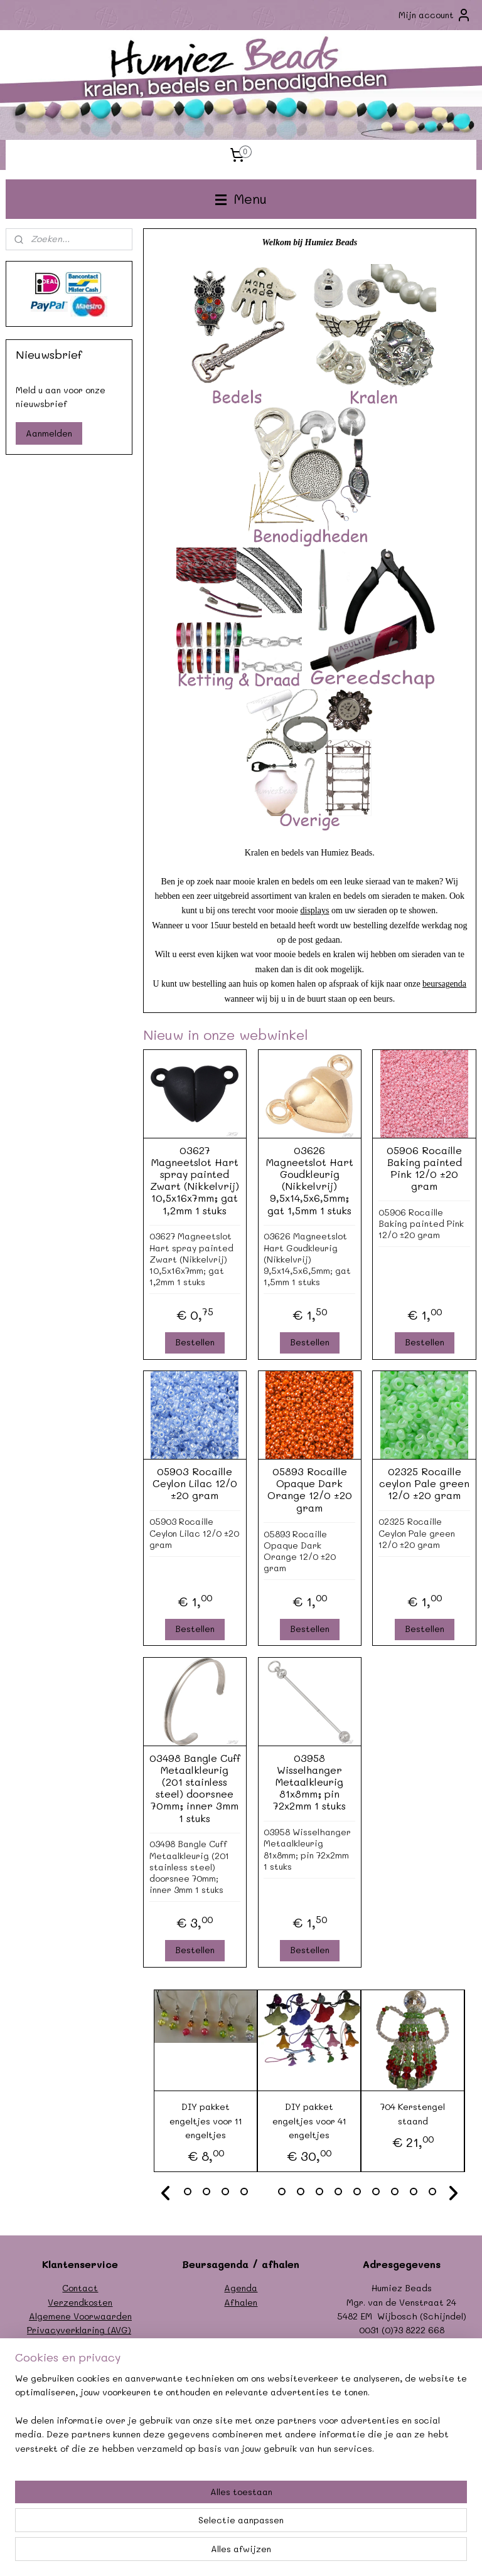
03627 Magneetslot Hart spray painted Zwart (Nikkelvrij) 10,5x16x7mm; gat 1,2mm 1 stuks (195, 1180)
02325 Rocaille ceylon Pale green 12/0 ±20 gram (425, 1484)
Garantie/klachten (80, 2358)
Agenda (240, 2288)
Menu (241, 198)
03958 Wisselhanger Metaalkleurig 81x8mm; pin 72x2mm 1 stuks (310, 1782)
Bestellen (195, 1343)
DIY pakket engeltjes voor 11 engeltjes (205, 2121)
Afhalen (240, 2302)
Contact (80, 2288)
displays (315, 911)
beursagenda (445, 984)
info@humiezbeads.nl (415, 2344)
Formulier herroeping (80, 2344)
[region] (158, 2498)
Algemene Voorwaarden (80, 2316)
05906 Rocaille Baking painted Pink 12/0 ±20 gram (425, 1168)
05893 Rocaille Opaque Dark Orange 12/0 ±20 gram (309, 1490)
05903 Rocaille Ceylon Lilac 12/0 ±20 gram (195, 1484)
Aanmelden (49, 433)
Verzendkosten (80, 2302)
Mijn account (435, 15)
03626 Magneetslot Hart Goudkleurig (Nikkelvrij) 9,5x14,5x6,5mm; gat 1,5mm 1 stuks (309, 1180)
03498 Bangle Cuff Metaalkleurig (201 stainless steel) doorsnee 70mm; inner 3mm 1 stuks (194, 1788)
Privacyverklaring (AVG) (79, 2330)
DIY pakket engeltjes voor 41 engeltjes (309, 2121)
